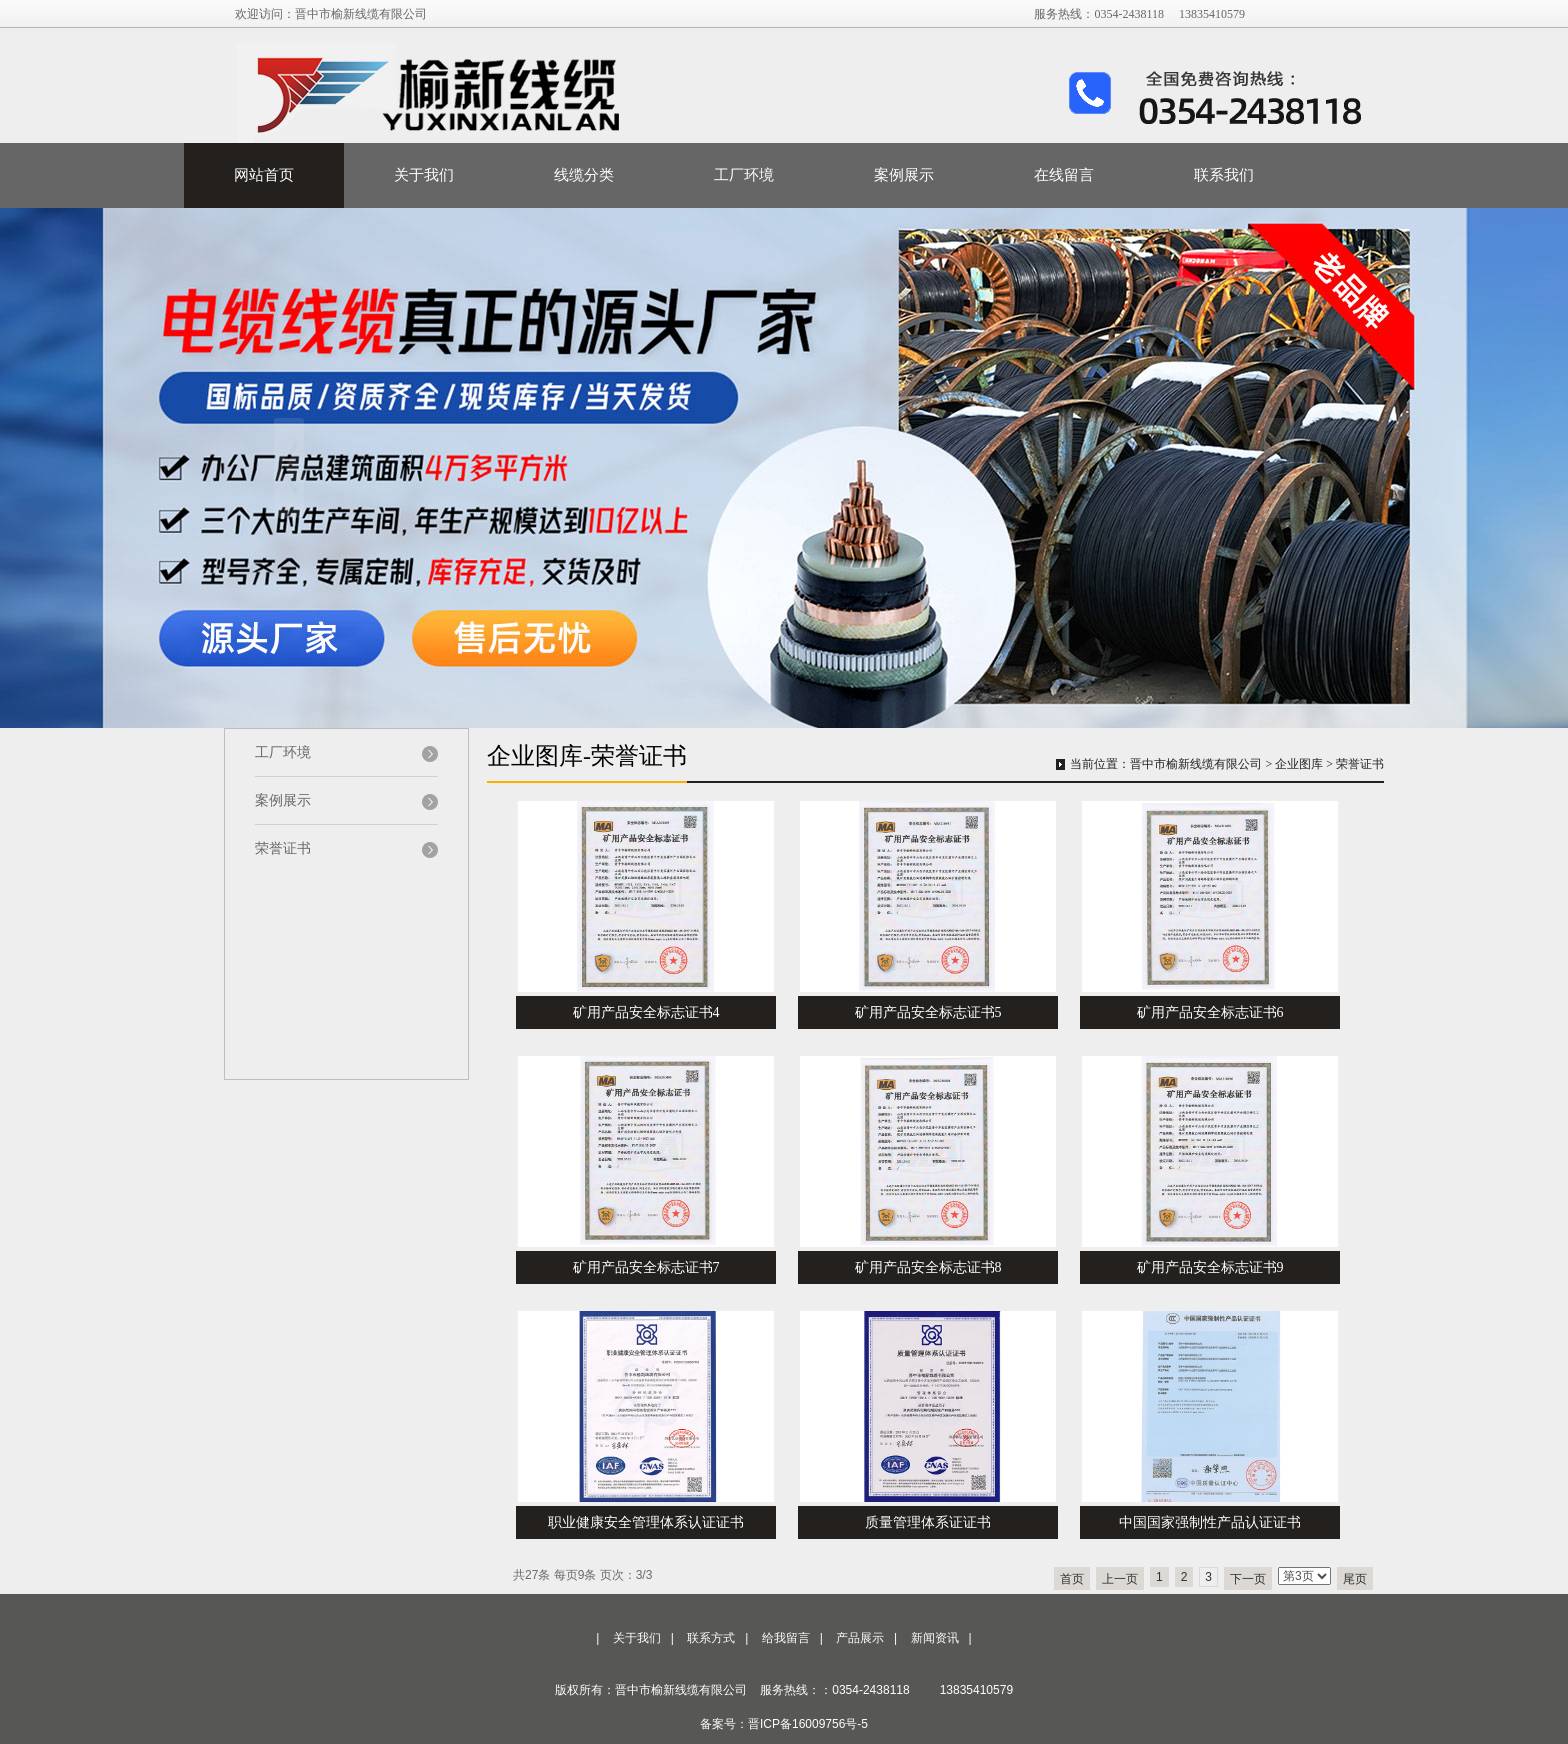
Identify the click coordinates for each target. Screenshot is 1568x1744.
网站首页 (264, 175)
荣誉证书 (1360, 764)
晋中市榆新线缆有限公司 (1196, 764)
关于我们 (424, 175)
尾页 (1355, 1579)
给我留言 (786, 1638)
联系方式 (711, 1638)
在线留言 (1064, 175)
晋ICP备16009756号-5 (808, 1724)
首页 (1072, 1579)
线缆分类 (584, 175)
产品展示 (860, 1638)
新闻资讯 (935, 1638)
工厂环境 (744, 175)
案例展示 (904, 175)
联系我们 (1224, 175)
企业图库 (1299, 764)
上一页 (1120, 1579)
